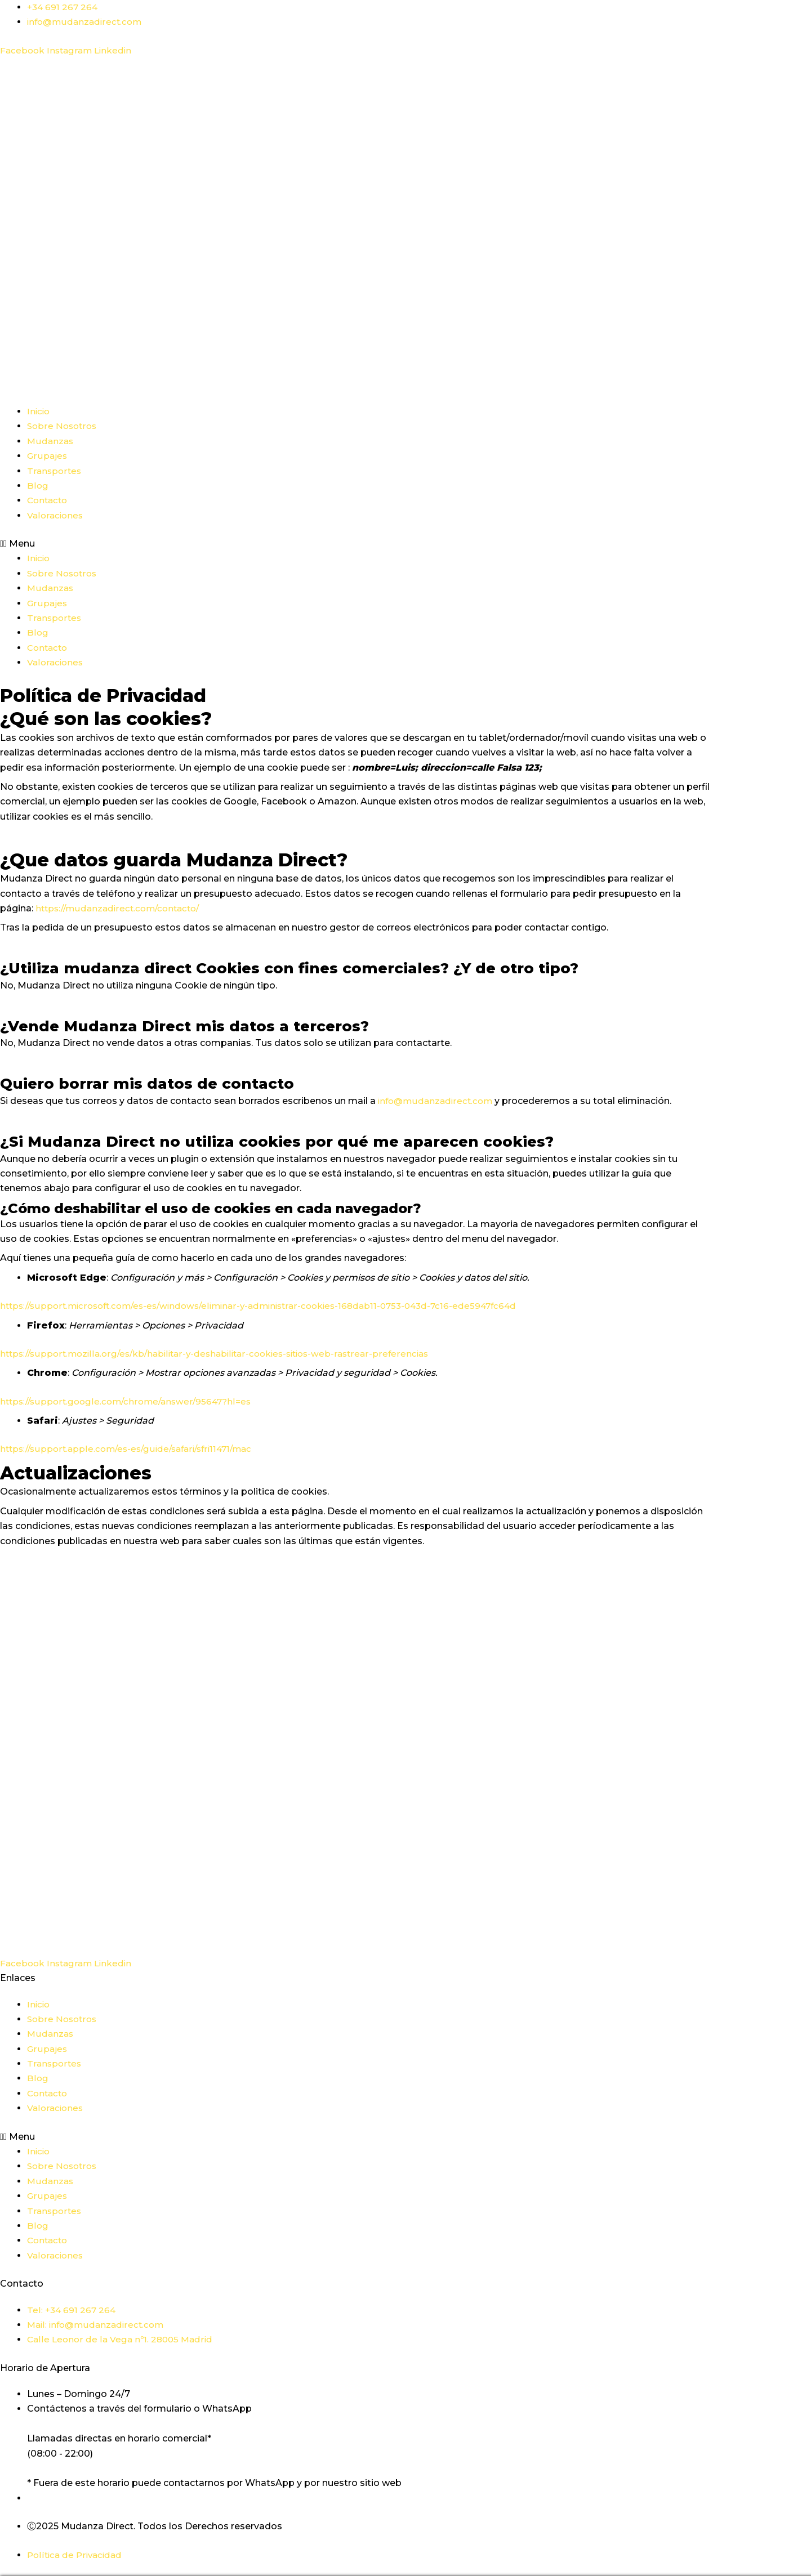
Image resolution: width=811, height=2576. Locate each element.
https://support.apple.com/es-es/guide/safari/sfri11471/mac (132, 1448)
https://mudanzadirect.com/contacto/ (121, 908)
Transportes (55, 471)
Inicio (39, 411)
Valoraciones (56, 515)
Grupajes (47, 455)
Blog (37, 485)
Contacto (48, 500)
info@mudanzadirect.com (437, 1100)
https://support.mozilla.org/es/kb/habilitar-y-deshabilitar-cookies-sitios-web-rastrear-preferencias (223, 1353)
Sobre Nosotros (63, 426)
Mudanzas (51, 441)
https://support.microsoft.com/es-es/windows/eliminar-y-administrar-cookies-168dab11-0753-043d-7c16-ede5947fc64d (271, 1305)
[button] (355, 543)
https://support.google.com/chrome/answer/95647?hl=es (130, 1401)
